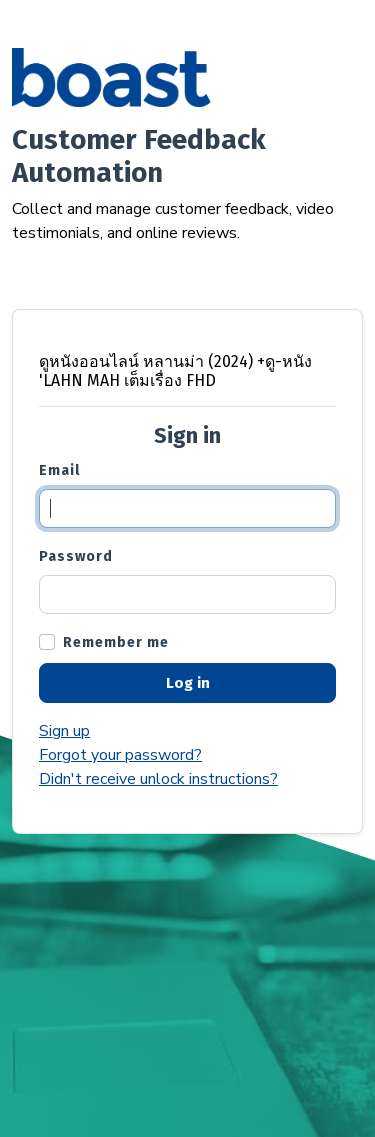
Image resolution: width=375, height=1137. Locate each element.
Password (76, 556)
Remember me (116, 642)
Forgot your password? (120, 755)
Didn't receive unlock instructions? (158, 779)
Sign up (64, 731)
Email (59, 470)
